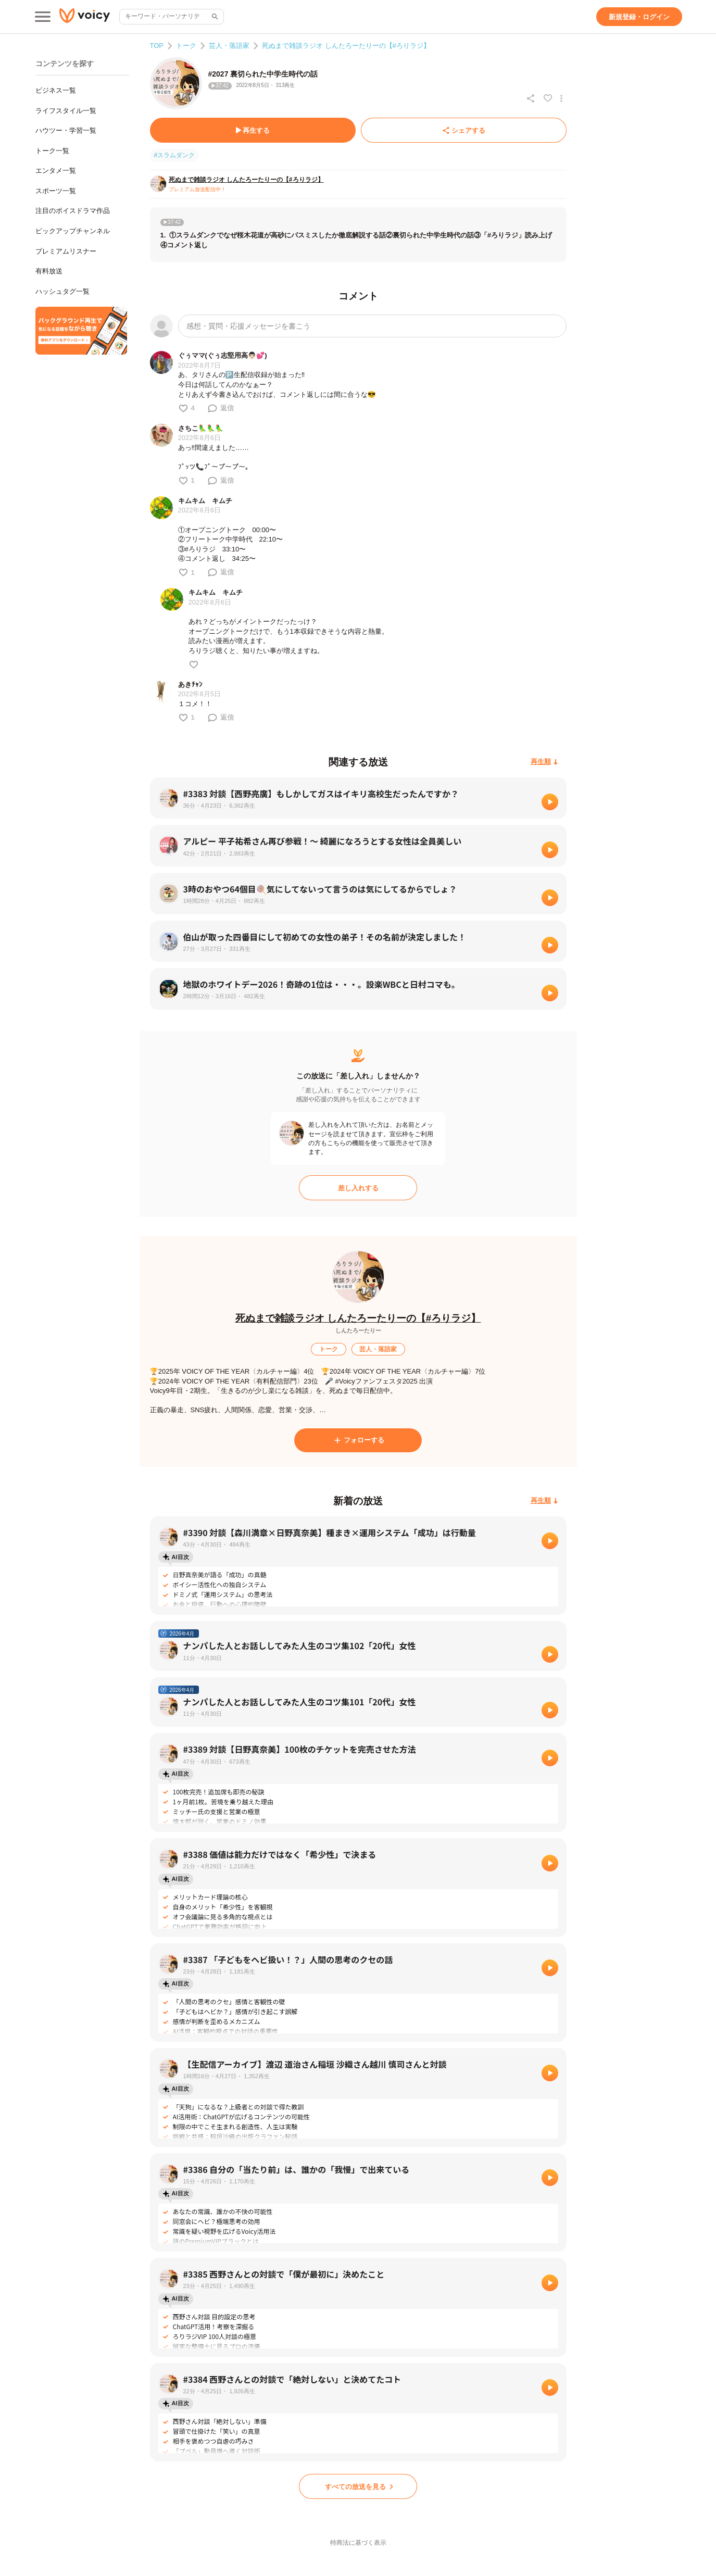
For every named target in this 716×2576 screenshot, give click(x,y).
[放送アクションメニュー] (561, 98)
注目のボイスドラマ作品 (72, 211)
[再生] (550, 802)
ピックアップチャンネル (72, 231)
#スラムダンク (174, 155)
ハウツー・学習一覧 (65, 130)
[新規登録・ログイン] (639, 16)
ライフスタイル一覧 (65, 111)
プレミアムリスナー (65, 251)
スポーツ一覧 (55, 191)
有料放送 (48, 271)
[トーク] (328, 1349)
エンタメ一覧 (55, 170)
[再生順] (544, 762)
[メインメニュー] (42, 16)
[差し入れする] (358, 1187)
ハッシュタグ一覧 (62, 291)
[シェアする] (464, 130)
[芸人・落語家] (378, 1349)
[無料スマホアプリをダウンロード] (81, 331)
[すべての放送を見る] (358, 2486)
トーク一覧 (52, 151)
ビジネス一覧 (55, 90)
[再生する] (253, 130)
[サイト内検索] (214, 16)
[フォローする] (358, 1440)
